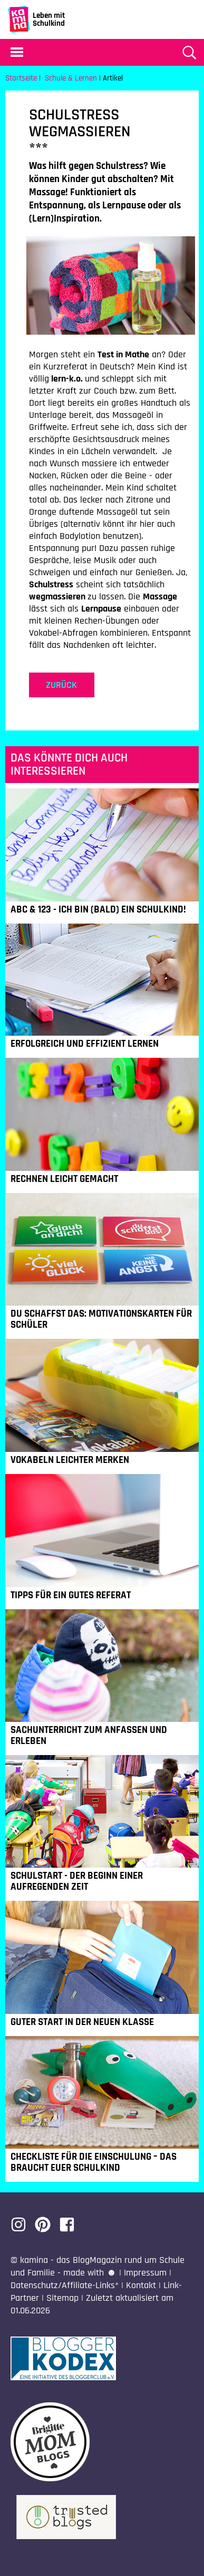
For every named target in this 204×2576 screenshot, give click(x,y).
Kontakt (141, 2285)
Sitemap (62, 2298)
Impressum (145, 2273)
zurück (61, 685)
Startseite (21, 78)
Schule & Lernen (71, 78)
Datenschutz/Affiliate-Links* (65, 2285)
